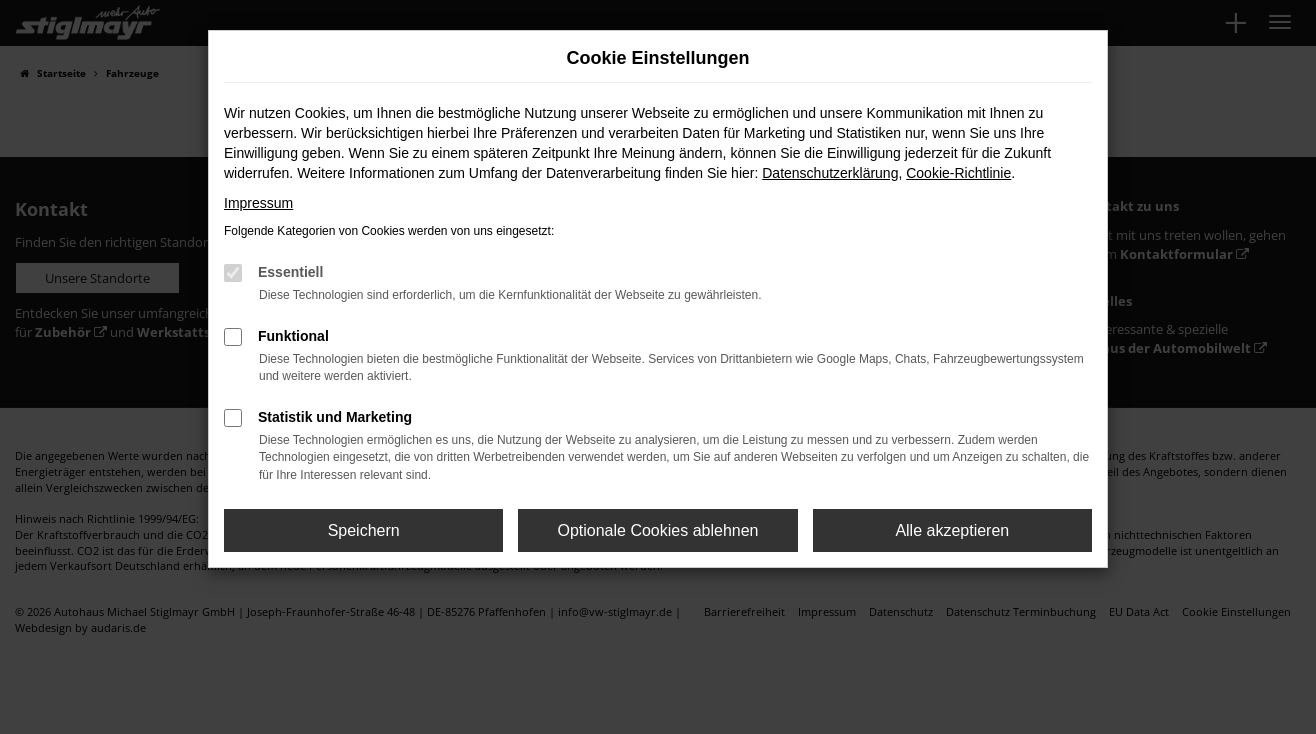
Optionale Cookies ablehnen (657, 530)
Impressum (258, 203)
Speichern (364, 530)
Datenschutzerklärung (830, 173)
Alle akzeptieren (952, 530)
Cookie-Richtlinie (958, 173)
